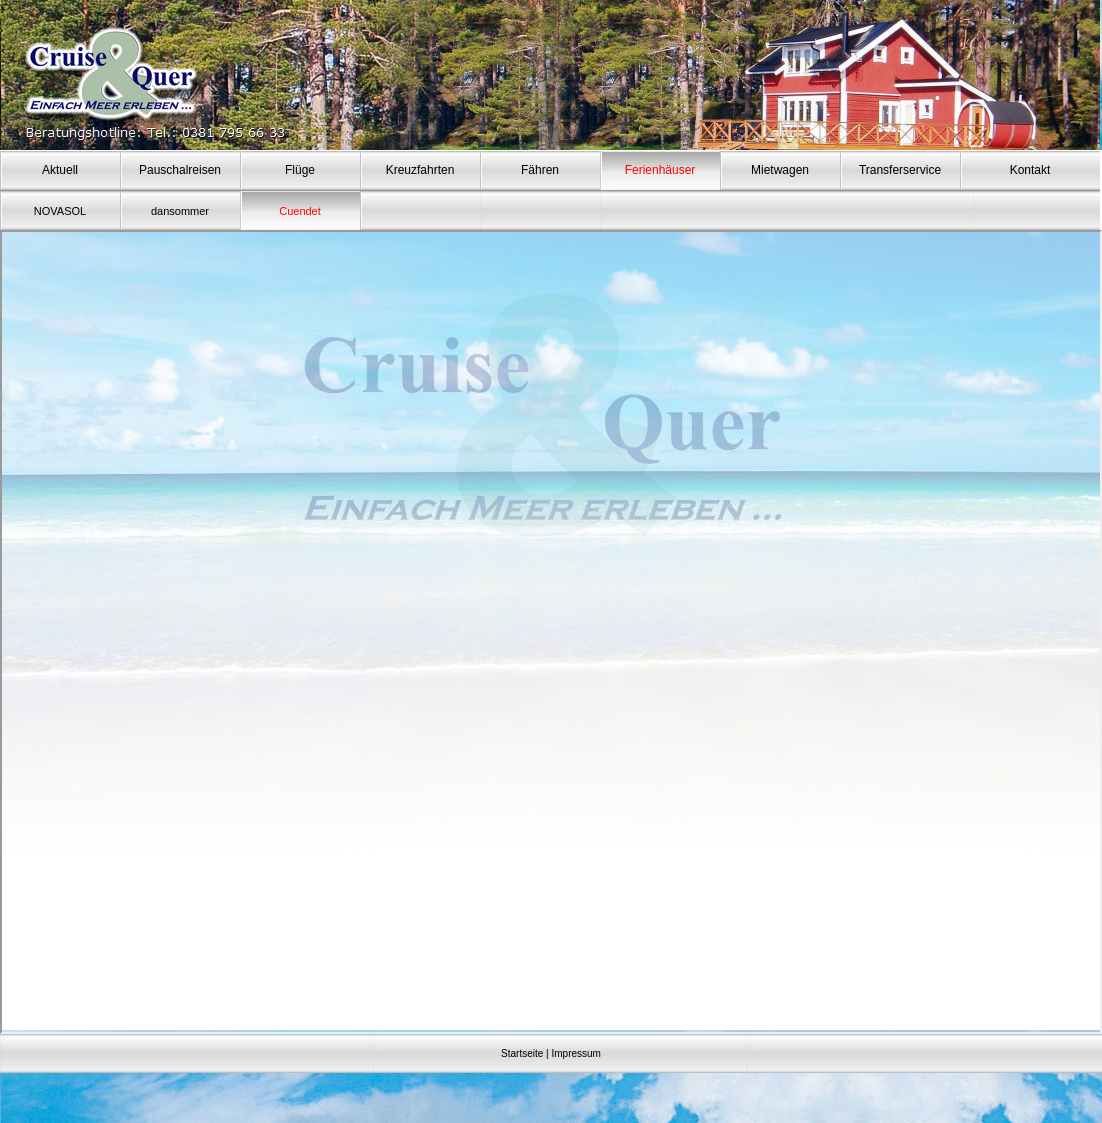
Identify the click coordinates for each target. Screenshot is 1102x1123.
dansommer (180, 211)
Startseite (522, 1053)
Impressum (575, 1053)
